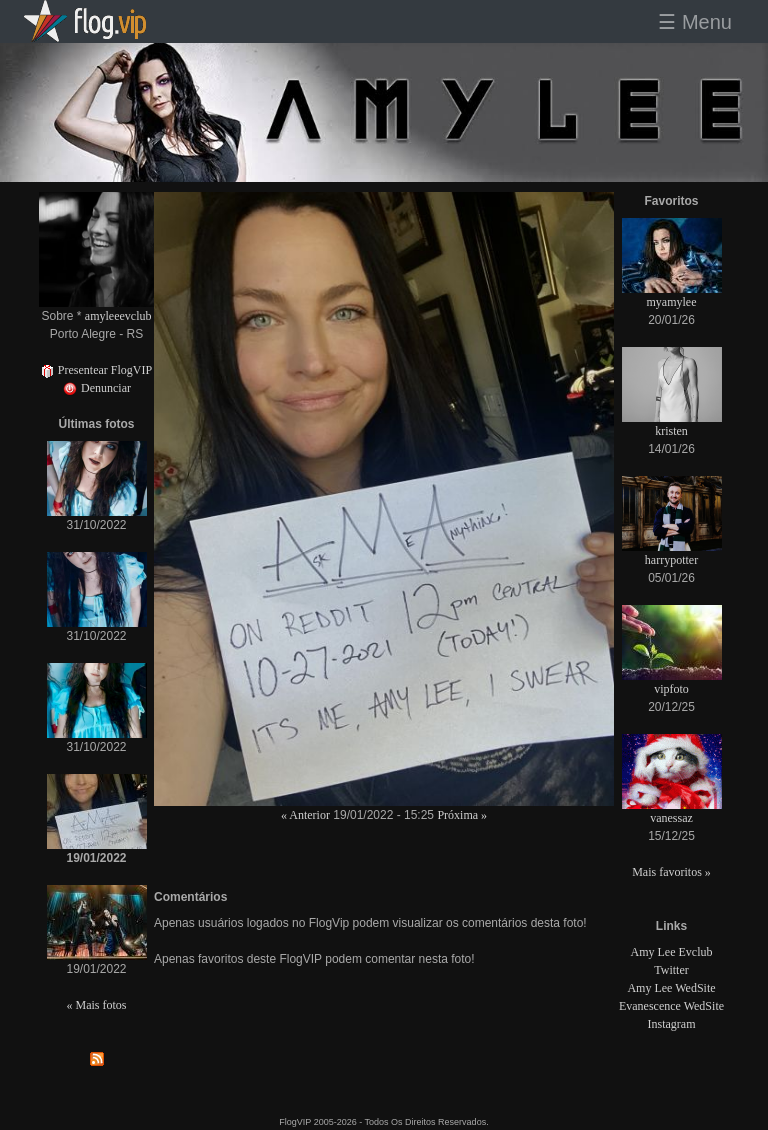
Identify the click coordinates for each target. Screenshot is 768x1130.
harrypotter (671, 560)
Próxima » (462, 815)
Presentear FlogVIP (96, 370)
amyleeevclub (118, 316)
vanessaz (671, 818)
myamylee (672, 302)
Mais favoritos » (671, 872)
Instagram (672, 1024)
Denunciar (96, 388)
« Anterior (305, 815)
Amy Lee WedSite (671, 988)
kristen (671, 431)
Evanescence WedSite (671, 1006)
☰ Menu (695, 22)
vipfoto (671, 689)
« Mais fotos (97, 1005)
